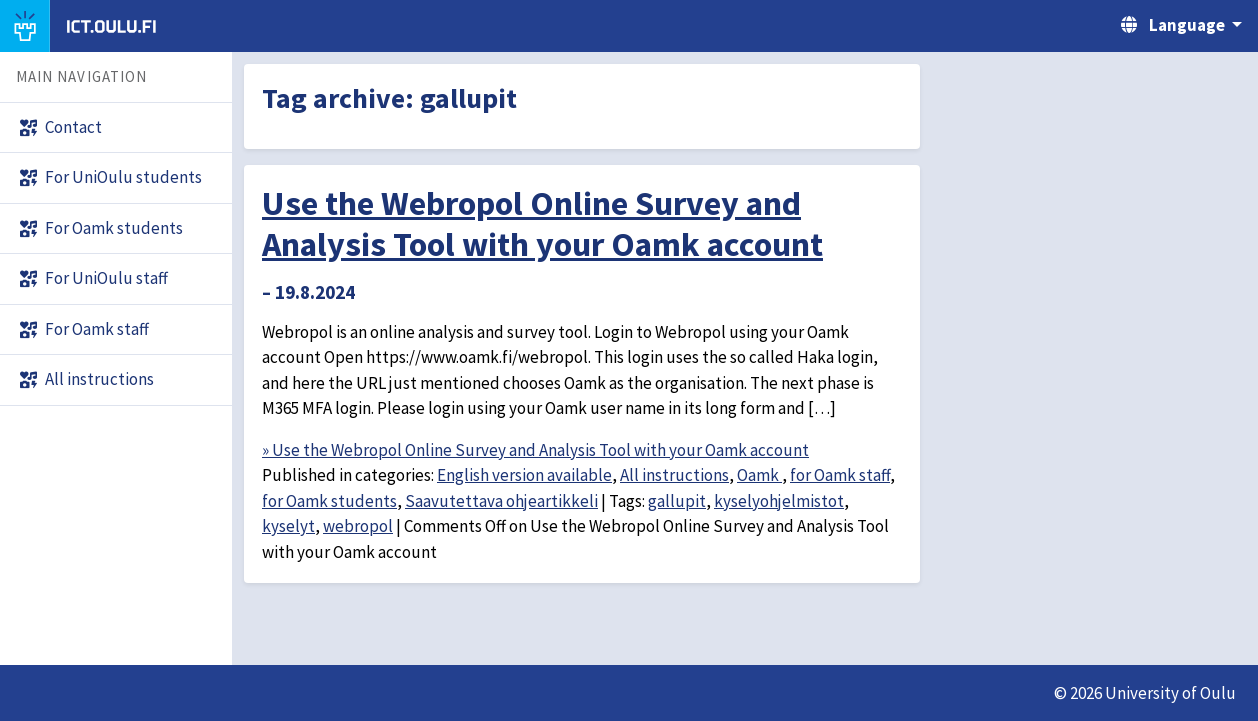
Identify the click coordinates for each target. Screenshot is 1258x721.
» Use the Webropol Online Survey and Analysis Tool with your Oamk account (535, 450)
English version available (524, 475)
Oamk (759, 475)
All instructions (674, 475)
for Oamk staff (840, 475)
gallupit (677, 501)
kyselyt (288, 526)
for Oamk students (329, 501)
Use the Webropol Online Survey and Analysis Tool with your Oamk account (542, 223)
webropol (358, 526)
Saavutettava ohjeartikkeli (501, 501)
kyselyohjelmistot (779, 501)
